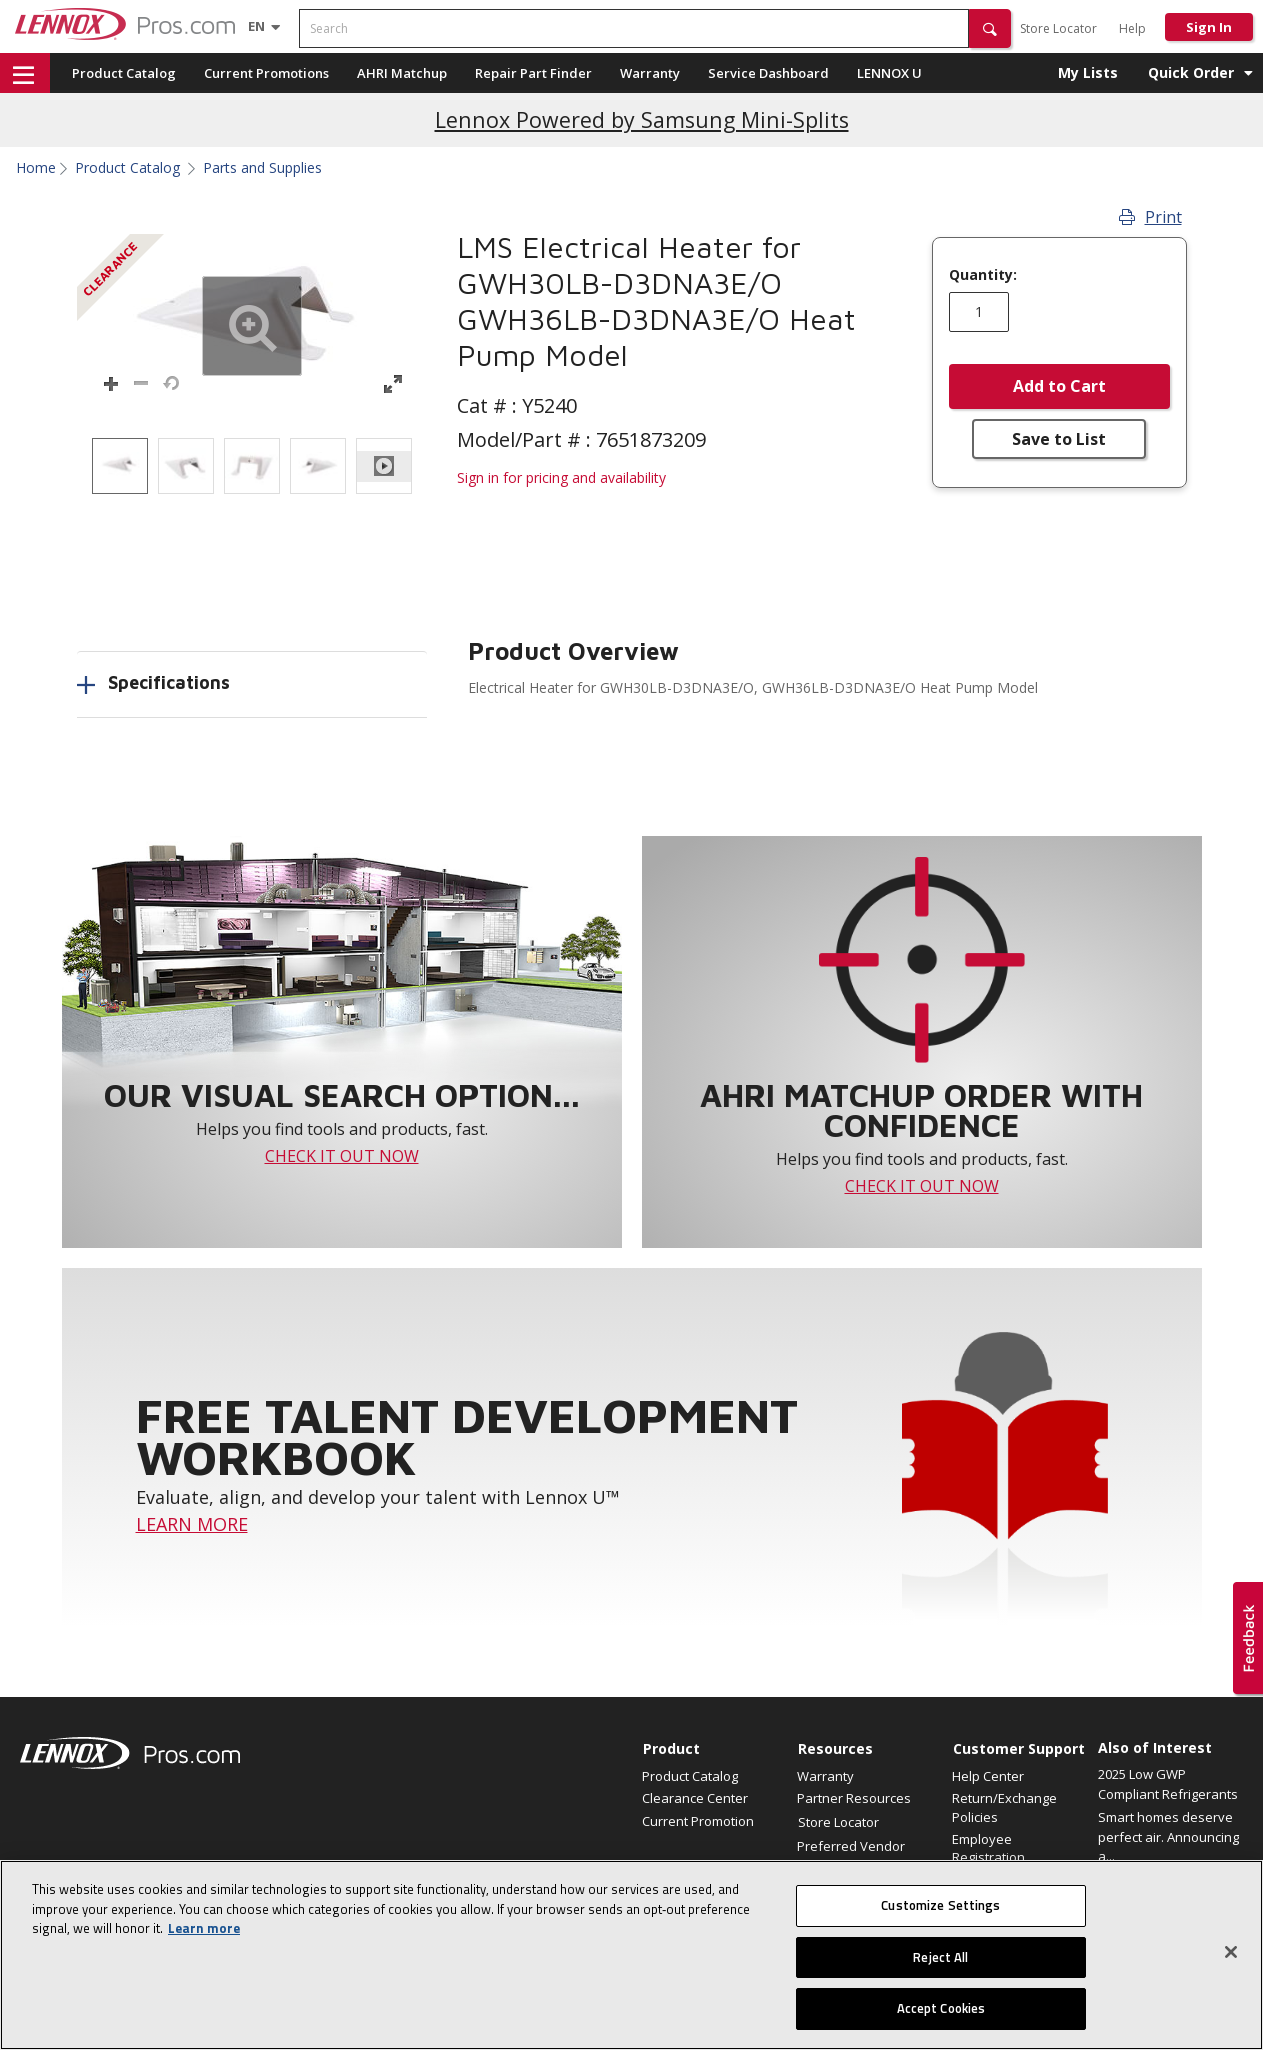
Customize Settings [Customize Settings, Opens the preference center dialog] (940, 1910)
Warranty (650, 73)
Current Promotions (266, 73)
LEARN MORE (192, 1524)
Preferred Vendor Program (851, 1855)
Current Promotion (698, 1821)
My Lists (1088, 72)
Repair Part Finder (533, 73)
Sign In (1209, 27)
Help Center (988, 1776)
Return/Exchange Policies (1004, 1807)
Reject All (940, 1962)
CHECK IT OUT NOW (342, 1156)
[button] (990, 28)
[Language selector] (256, 26)
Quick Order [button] (1191, 72)
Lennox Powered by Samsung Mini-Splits (642, 119)
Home (36, 168)
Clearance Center (695, 1798)
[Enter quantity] (979, 312)
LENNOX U (889, 73)
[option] (120, 466)
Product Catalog (124, 73)
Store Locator (1058, 28)
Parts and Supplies (262, 168)
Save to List (1059, 439)
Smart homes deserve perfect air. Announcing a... (1168, 1836)
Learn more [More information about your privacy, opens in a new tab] (204, 1933)
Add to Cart (1059, 386)
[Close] (1231, 1957)
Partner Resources (854, 1798)
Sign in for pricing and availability (561, 477)
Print (1150, 217)
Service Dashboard (768, 73)
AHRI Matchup (402, 73)
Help (1132, 28)
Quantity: (983, 275)
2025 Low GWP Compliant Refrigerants (1168, 1784)
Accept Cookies (941, 2014)
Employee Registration (988, 1848)
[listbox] (252, 466)
